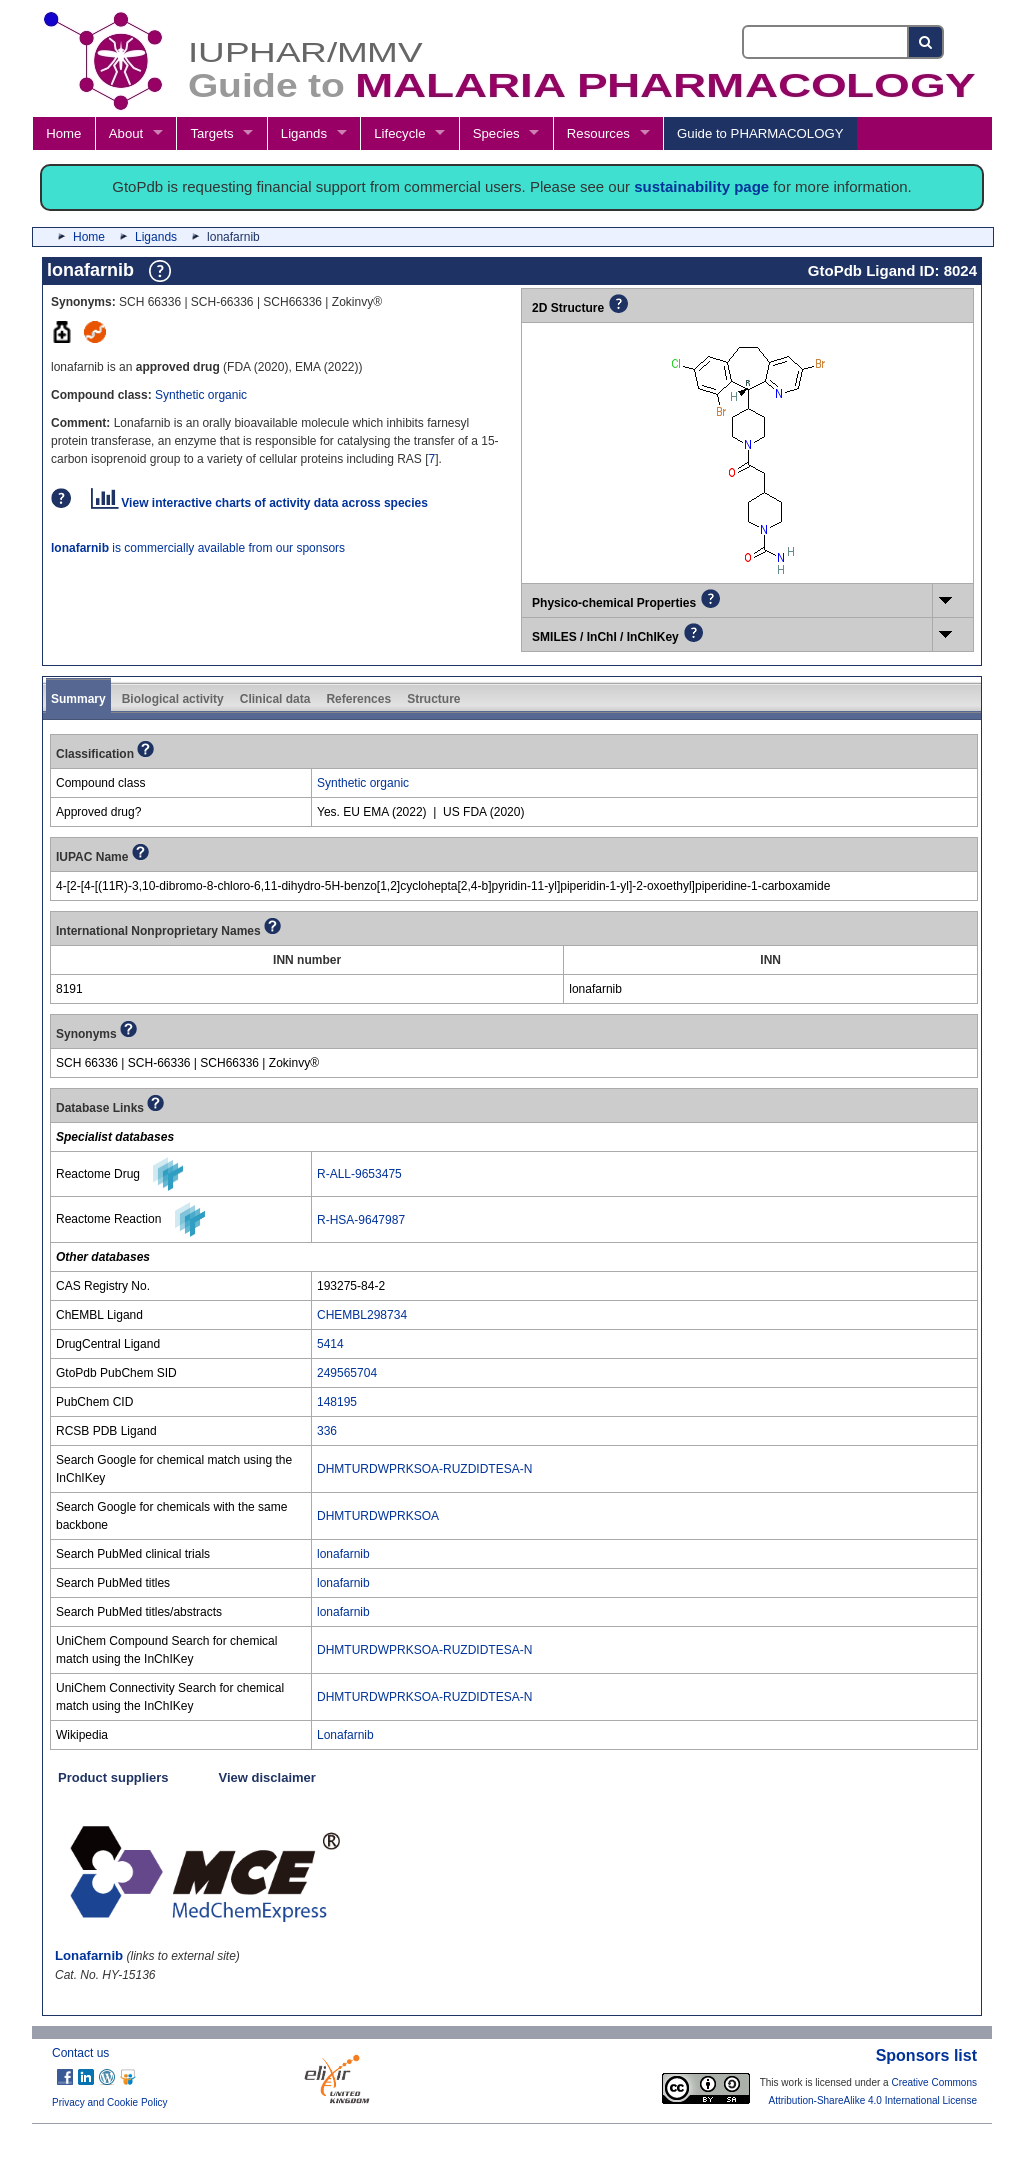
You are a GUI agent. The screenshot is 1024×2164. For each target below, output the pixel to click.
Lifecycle (399, 133)
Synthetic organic (201, 395)
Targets (211, 133)
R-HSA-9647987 (361, 1220)
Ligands (304, 133)
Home (63, 133)
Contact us (80, 2053)
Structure (433, 699)
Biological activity (173, 699)
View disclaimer (267, 1777)
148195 (337, 1402)
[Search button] (926, 42)
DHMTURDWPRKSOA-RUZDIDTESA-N (424, 1469)
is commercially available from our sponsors (198, 548)
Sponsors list (926, 2055)
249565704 (347, 1373)
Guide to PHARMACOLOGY (760, 133)
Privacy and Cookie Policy (110, 2102)
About (126, 133)
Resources (598, 133)
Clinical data (275, 699)
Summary (78, 699)
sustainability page (701, 186)
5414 (330, 1344)
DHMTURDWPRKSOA (378, 1516)
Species (496, 133)
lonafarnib (343, 1554)
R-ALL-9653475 (359, 1174)
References (358, 699)
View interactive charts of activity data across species (259, 503)
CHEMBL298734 (362, 1315)
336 (327, 1431)
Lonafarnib (345, 1735)
